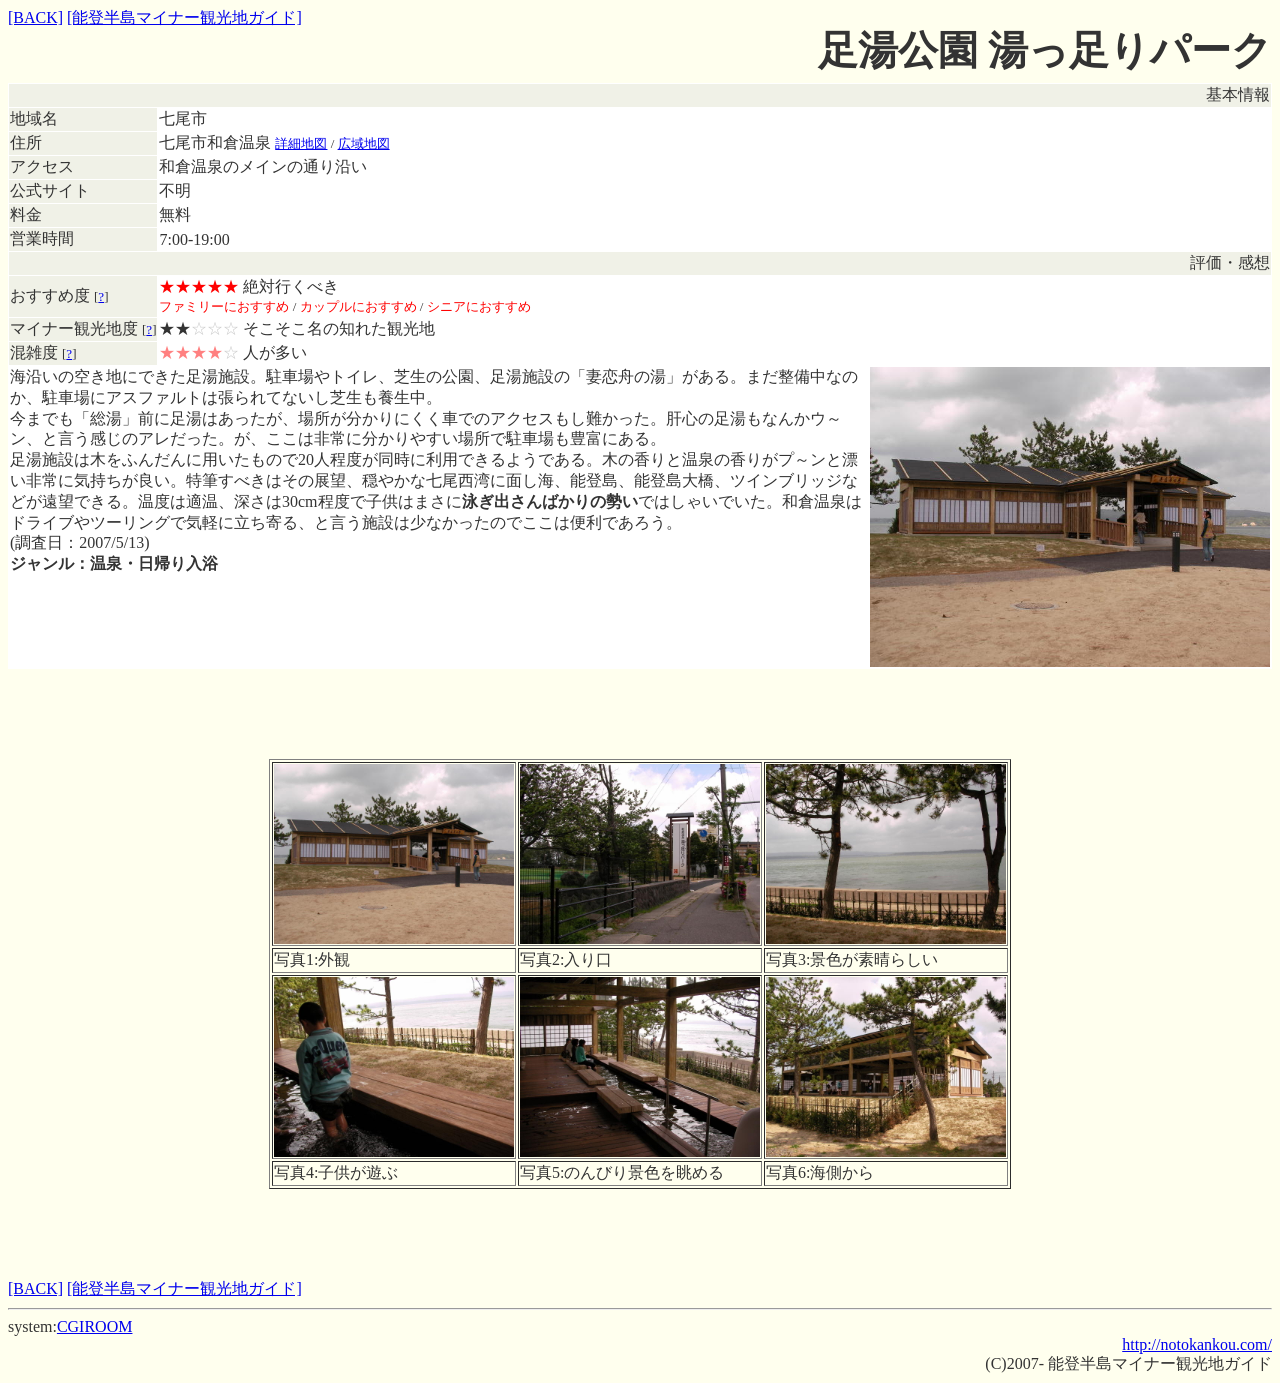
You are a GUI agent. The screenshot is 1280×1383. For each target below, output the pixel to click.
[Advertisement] (640, 714)
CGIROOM (95, 1326)
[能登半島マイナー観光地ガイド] (184, 17)
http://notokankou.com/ (1197, 1344)
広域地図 (364, 143)
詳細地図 (301, 143)
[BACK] (35, 17)
